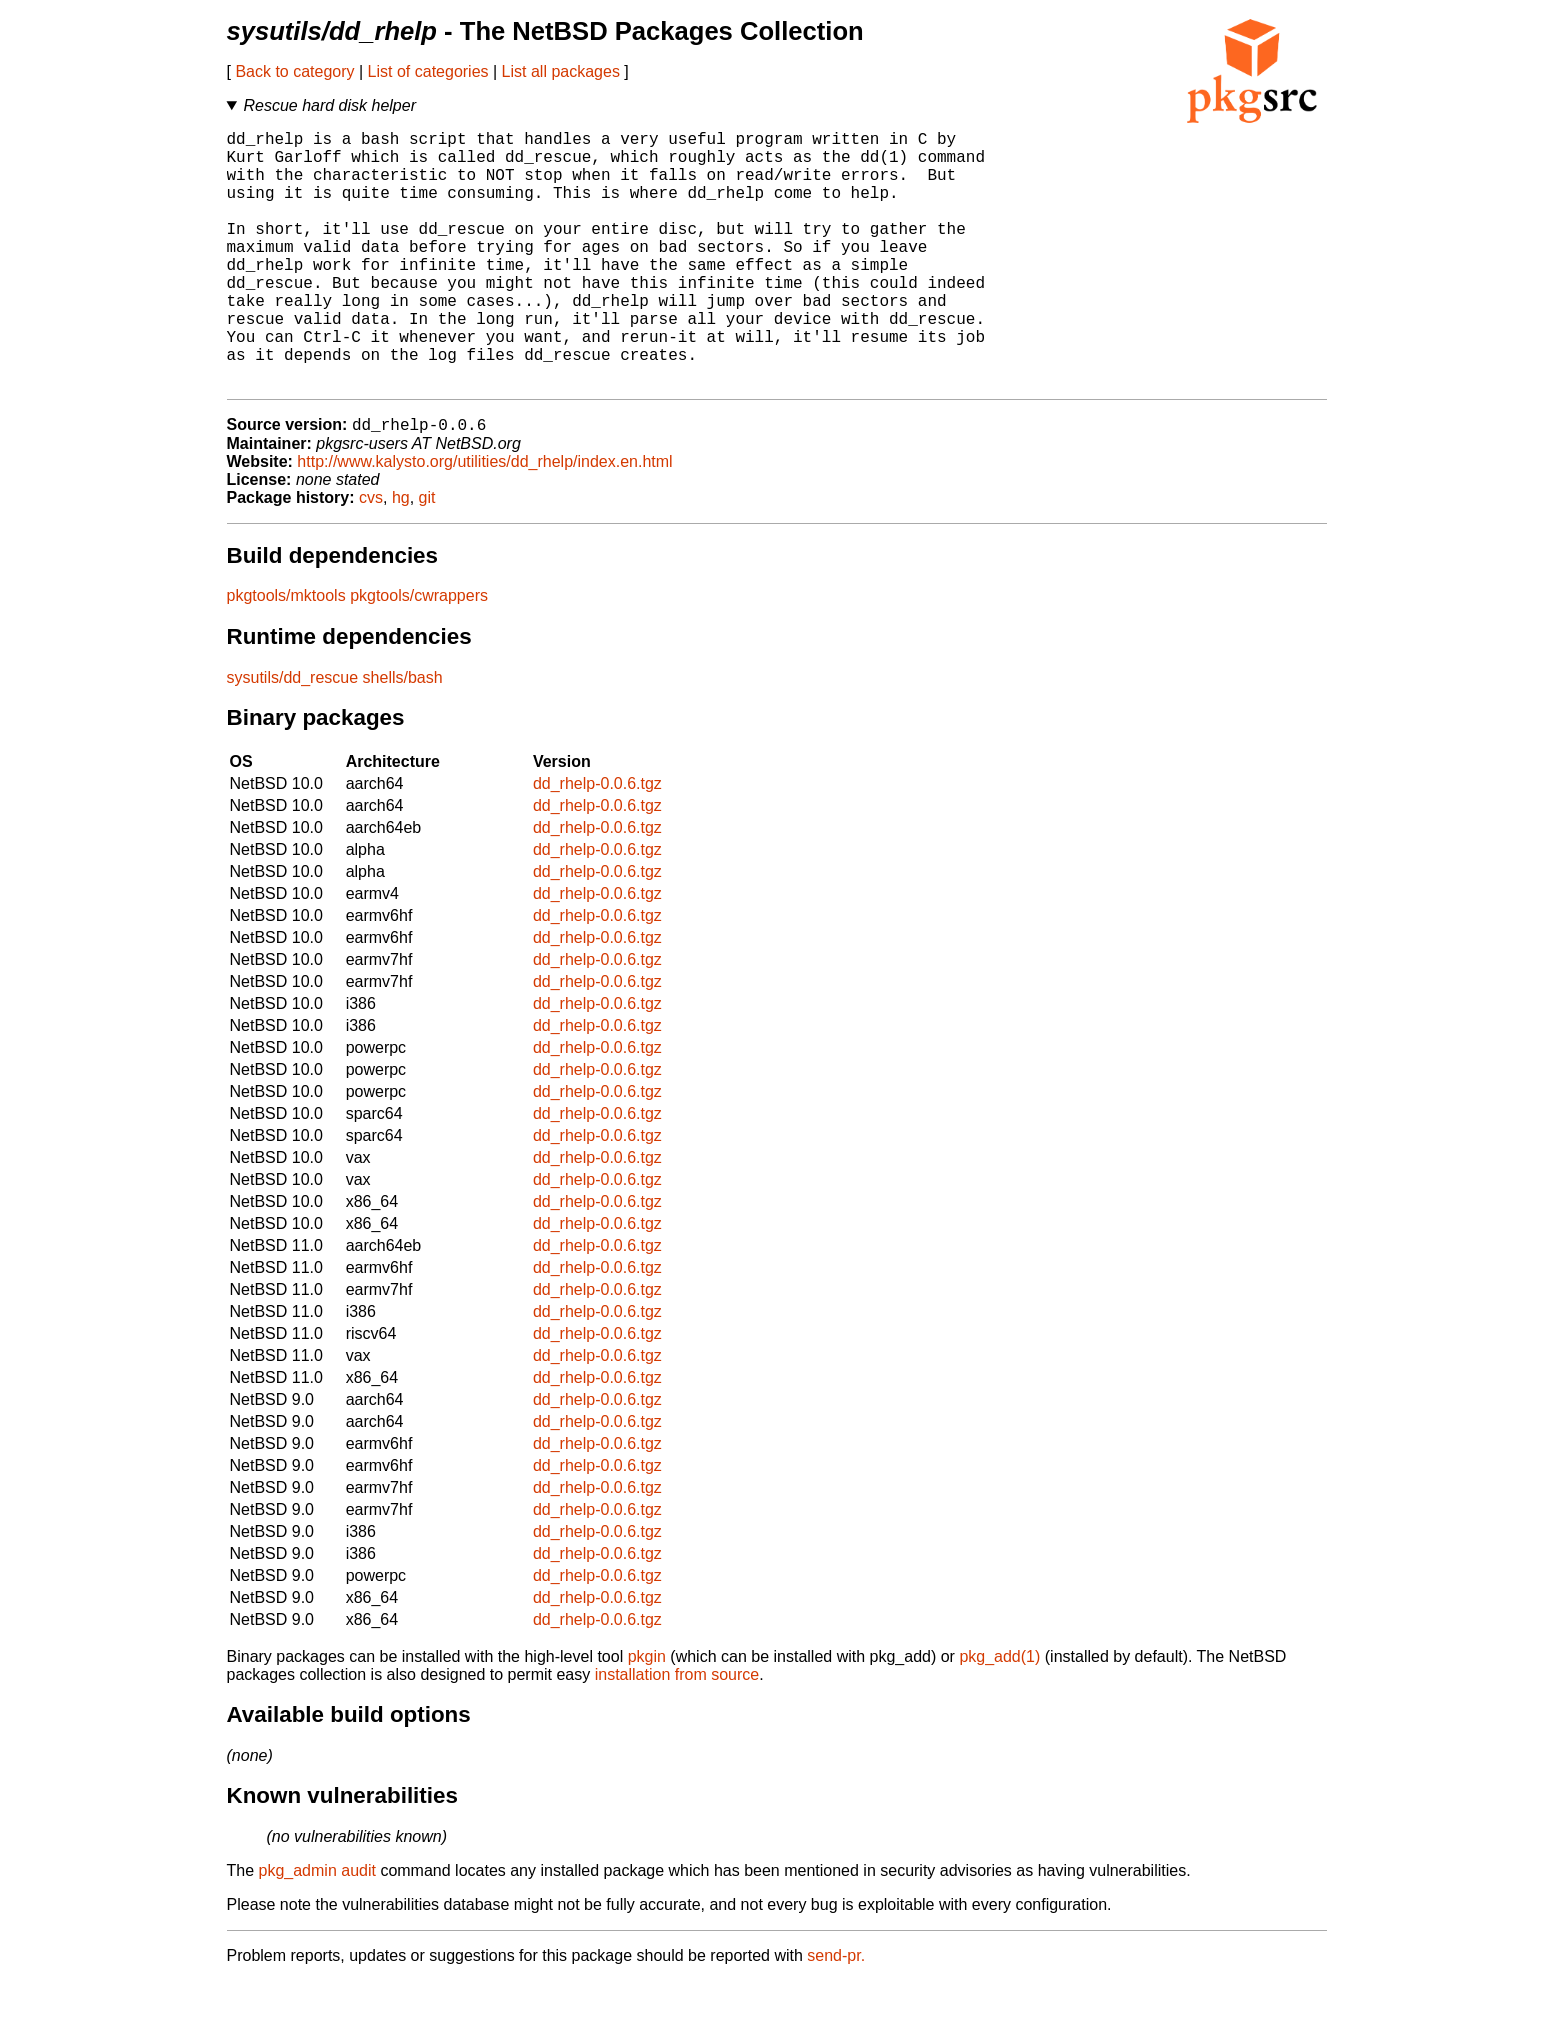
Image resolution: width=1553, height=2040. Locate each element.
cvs (371, 556)
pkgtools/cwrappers (419, 654)
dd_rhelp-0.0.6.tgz (597, 842)
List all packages (561, 71)
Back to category (294, 71)
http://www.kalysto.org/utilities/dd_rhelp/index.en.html (484, 520)
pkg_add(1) (999, 1715)
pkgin (647, 1715)
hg (401, 556)
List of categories (428, 71)
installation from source (677, 1733)
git (427, 556)
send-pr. (836, 2014)
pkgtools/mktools (286, 654)
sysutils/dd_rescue (293, 736)
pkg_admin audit (317, 1929)
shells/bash (403, 736)
